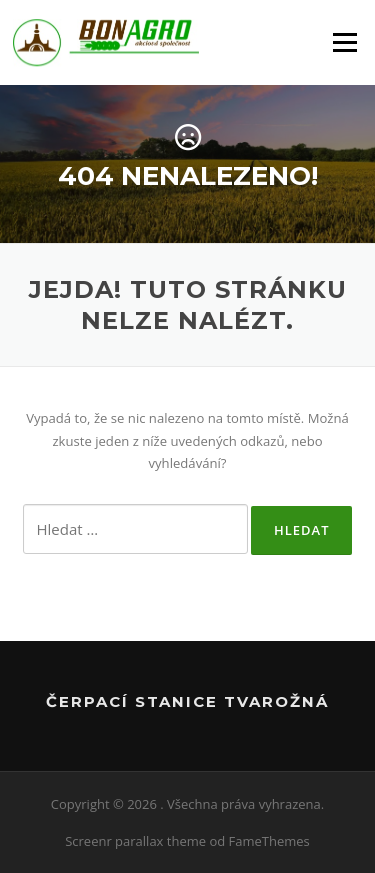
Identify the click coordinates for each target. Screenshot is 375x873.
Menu (344, 42)
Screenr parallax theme (135, 841)
